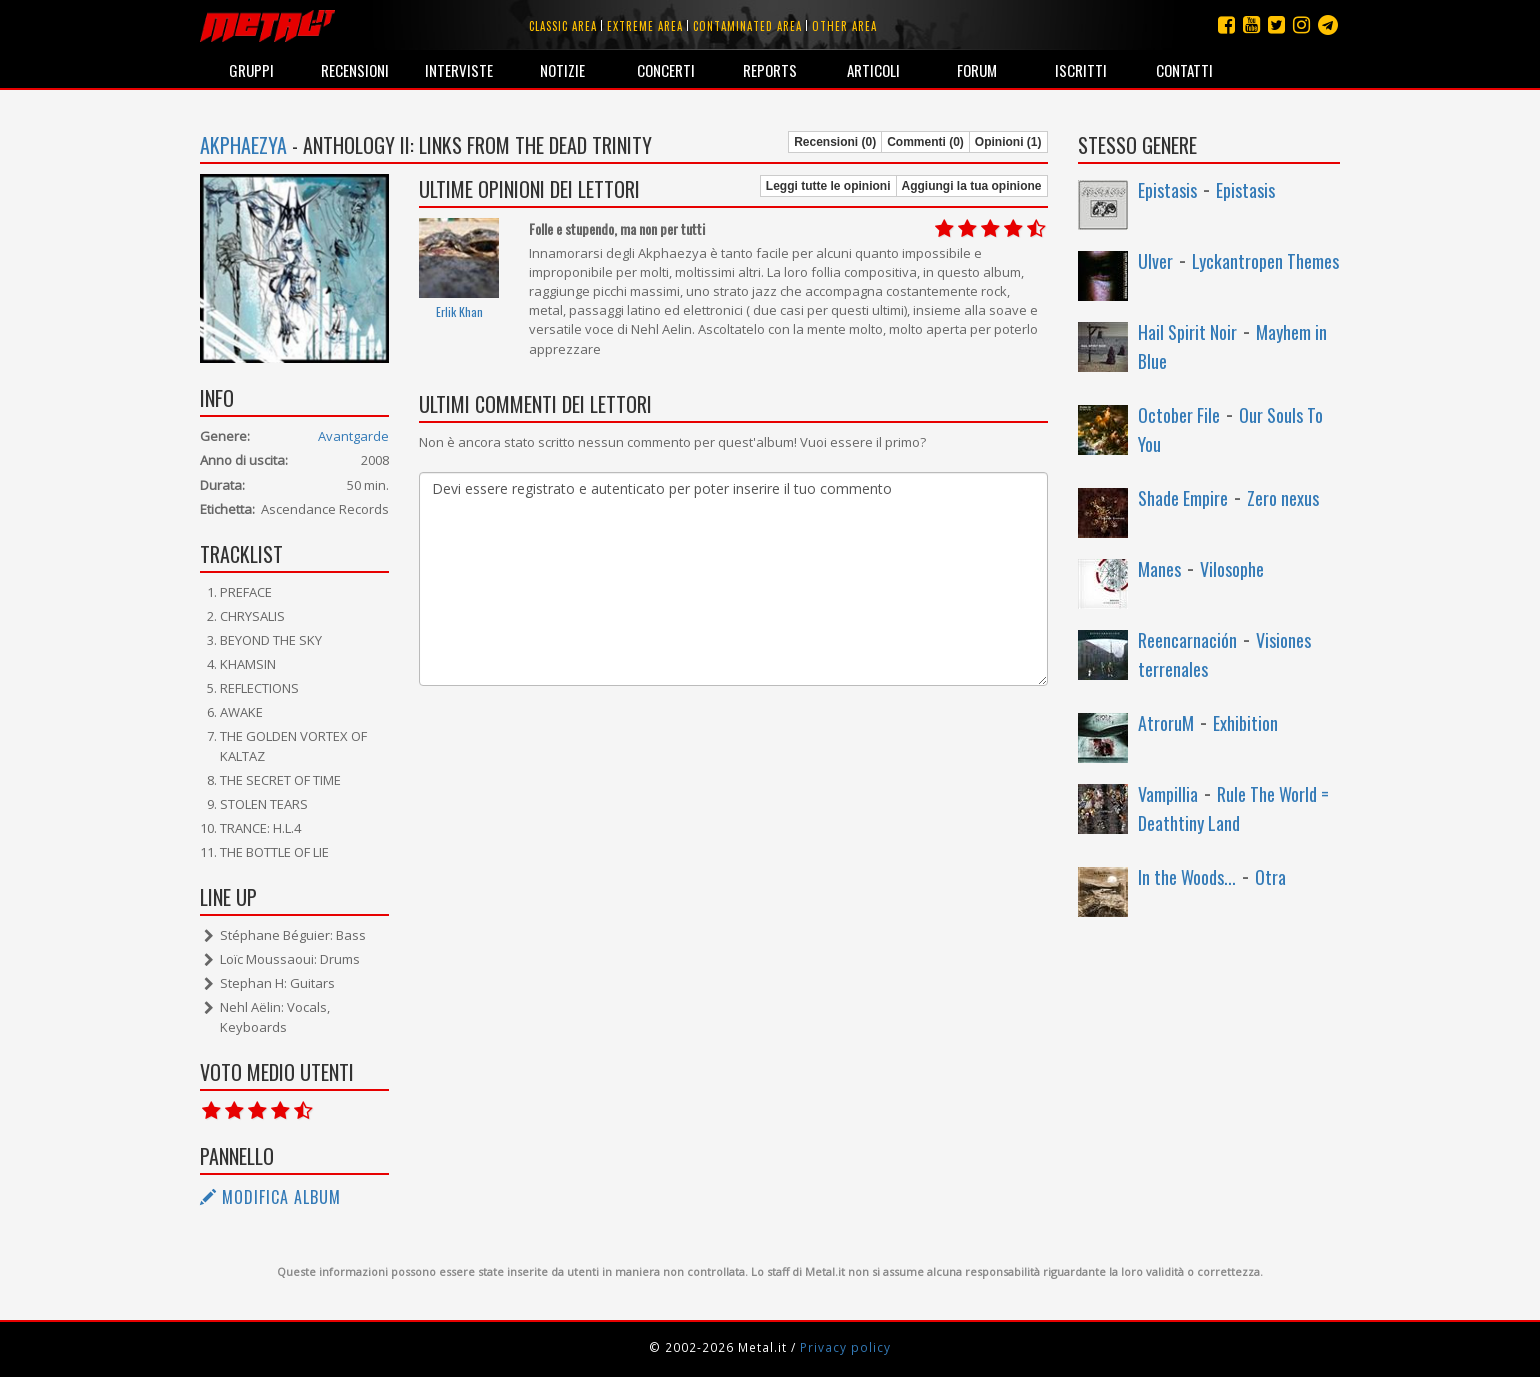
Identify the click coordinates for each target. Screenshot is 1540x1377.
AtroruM (1166, 723)
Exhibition (1245, 723)
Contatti (1184, 70)
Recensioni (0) (835, 142)
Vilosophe (1232, 569)
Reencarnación (1187, 640)
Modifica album (270, 1197)
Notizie (562, 70)
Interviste (459, 70)
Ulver (1155, 261)
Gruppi (251, 70)
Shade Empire (1183, 498)
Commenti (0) (925, 142)
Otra (1270, 877)
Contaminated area (747, 26)
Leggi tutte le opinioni (828, 186)
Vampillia (1168, 794)
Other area (844, 26)
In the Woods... (1187, 877)
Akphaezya (243, 145)
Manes (1159, 569)
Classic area (563, 26)
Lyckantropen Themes (1265, 261)
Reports (770, 70)
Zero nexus (1283, 498)
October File (1179, 415)
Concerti (666, 70)
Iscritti (1081, 70)
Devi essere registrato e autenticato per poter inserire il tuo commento (733, 579)
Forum (977, 70)
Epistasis (1167, 190)
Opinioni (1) (1008, 142)
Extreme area (645, 26)
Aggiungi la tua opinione (972, 186)
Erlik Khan (459, 311)
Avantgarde (353, 436)
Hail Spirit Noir (1187, 332)
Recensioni (355, 70)
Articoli (873, 70)
